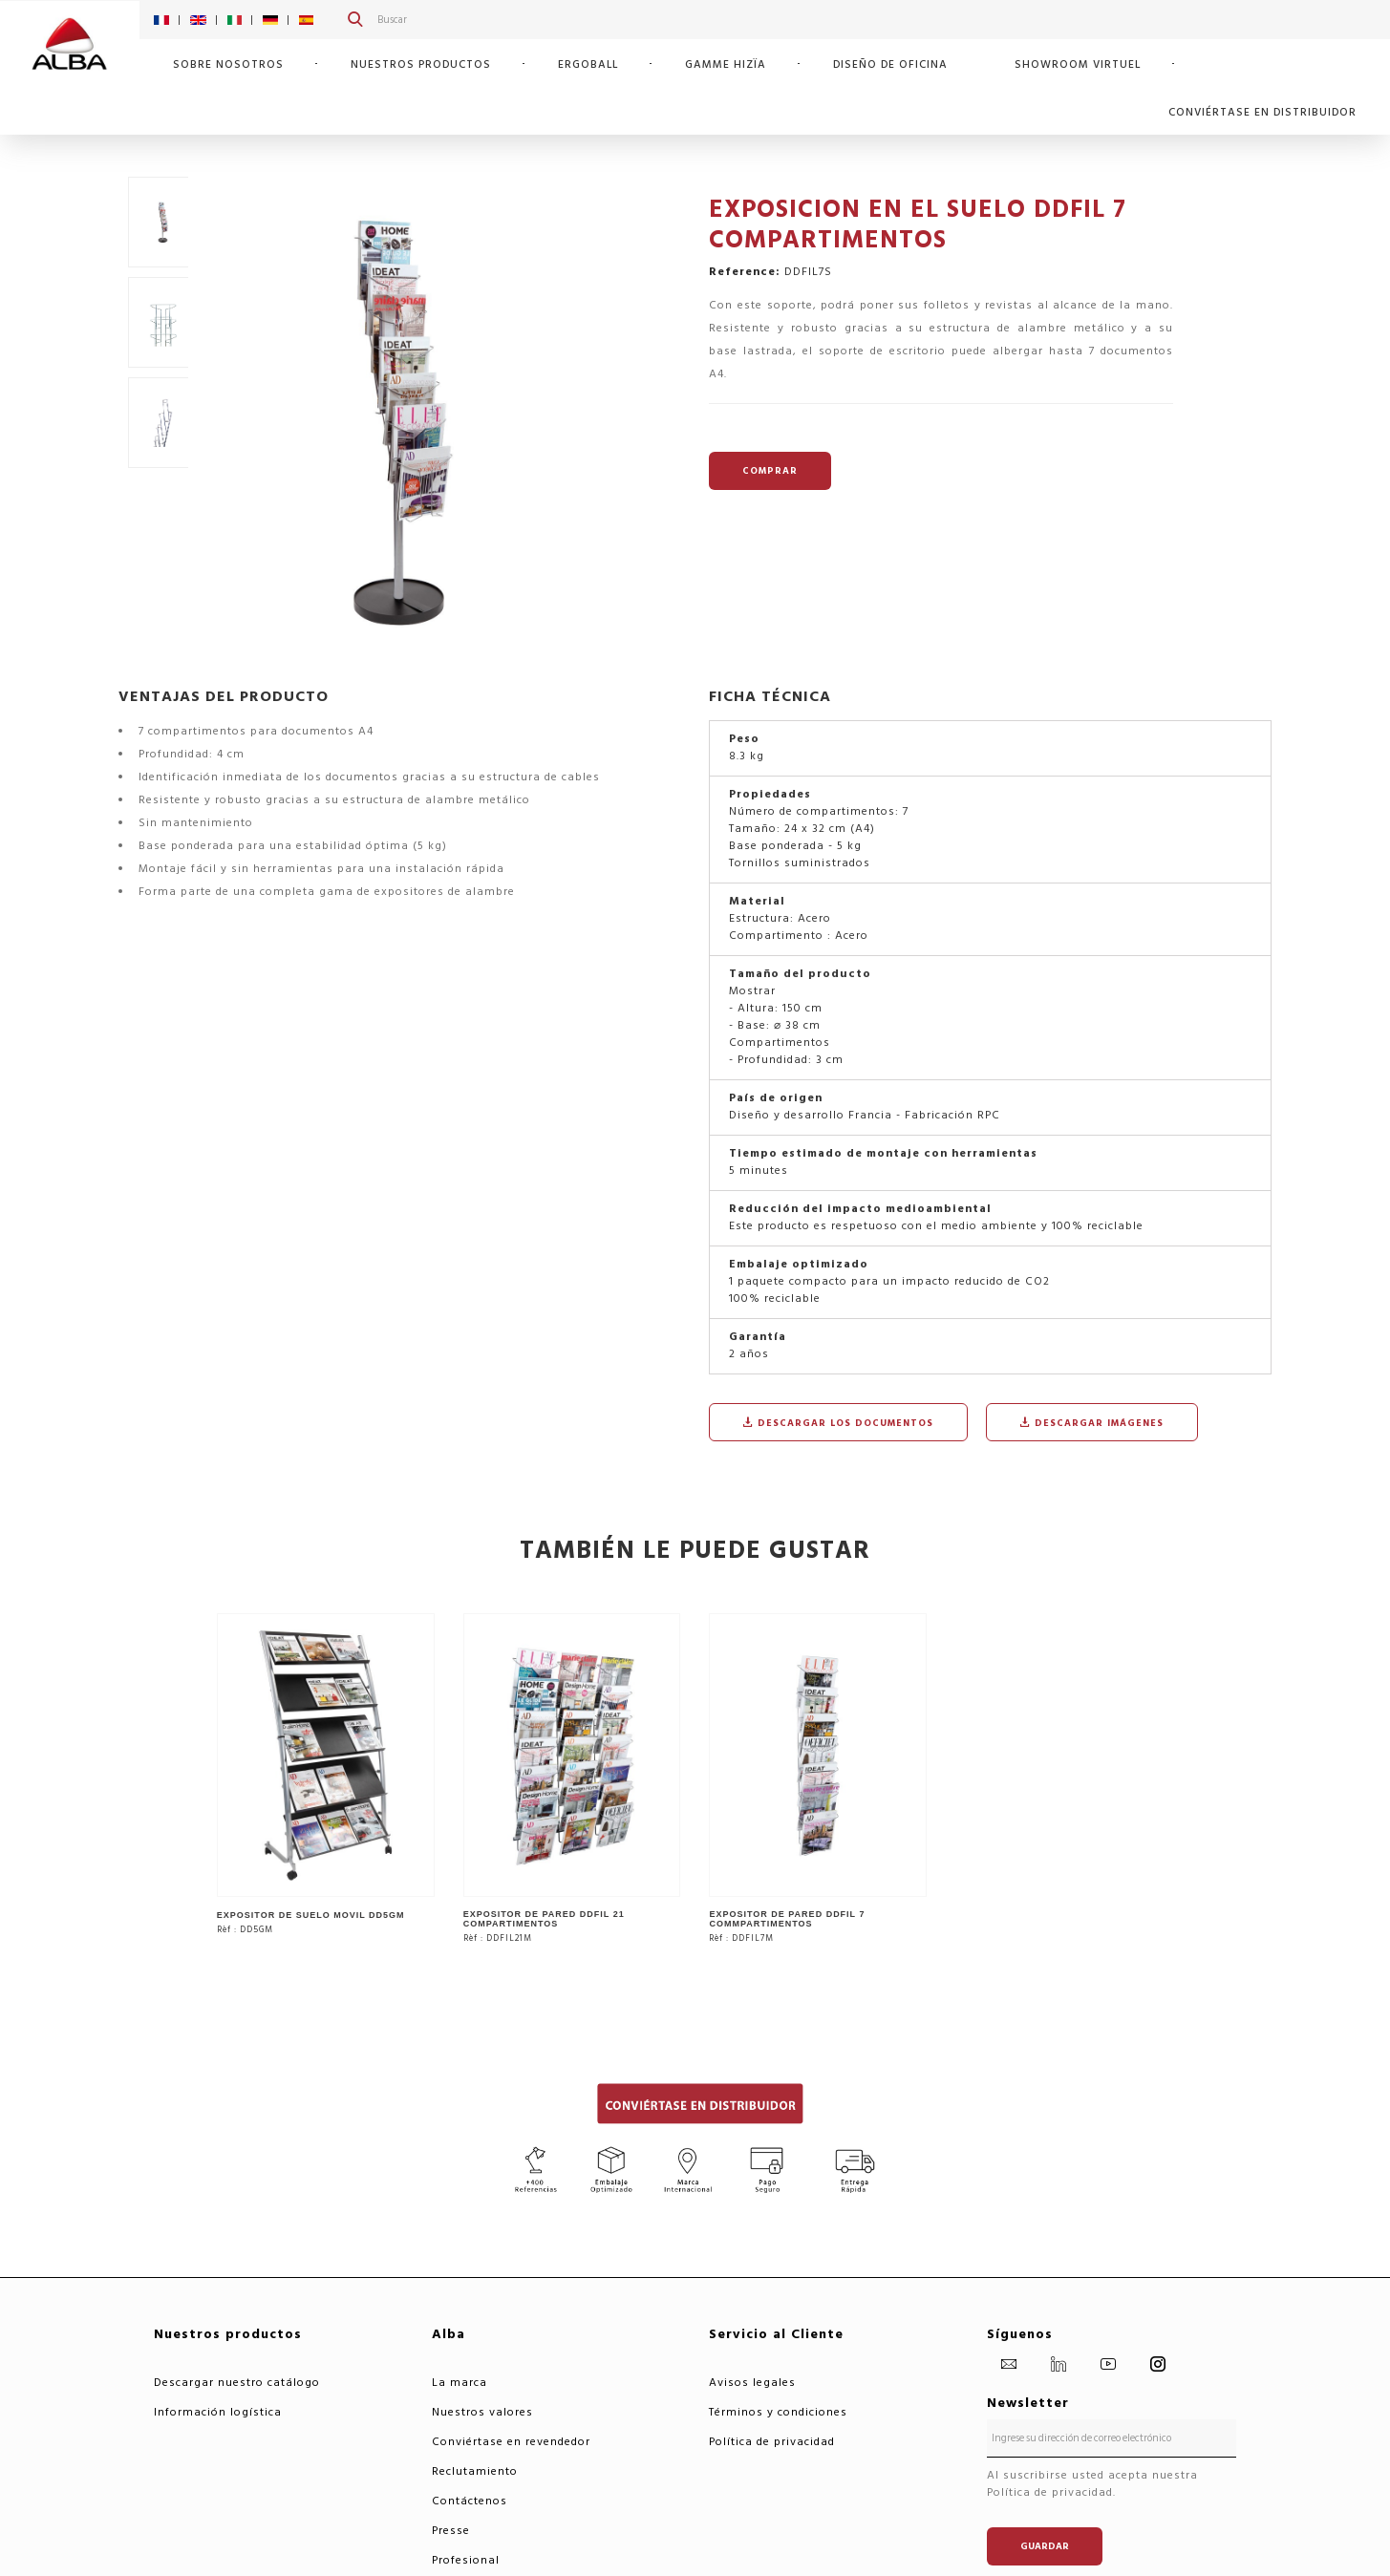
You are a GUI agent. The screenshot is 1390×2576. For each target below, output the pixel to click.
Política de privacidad (772, 2442)
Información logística (218, 2412)
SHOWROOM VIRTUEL (1078, 64)
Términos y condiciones (778, 2412)
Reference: (745, 272)
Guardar (1044, 2546)
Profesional (466, 2560)
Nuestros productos (421, 64)
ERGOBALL (588, 64)
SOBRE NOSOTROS (228, 64)
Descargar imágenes (1092, 1423)
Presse (451, 2531)
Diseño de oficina (890, 64)
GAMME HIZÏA (725, 64)
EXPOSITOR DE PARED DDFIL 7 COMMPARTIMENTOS (787, 1918)
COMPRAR (770, 471)
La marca (459, 2383)
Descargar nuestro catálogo (237, 2383)
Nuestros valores (482, 2412)
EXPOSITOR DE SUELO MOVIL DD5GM (311, 1915)
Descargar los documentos (838, 1423)
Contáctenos (469, 2501)
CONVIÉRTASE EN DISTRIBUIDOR (1262, 112)
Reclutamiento (475, 2471)
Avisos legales (752, 2383)
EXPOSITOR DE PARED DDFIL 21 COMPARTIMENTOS (544, 1918)
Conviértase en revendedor (511, 2442)
